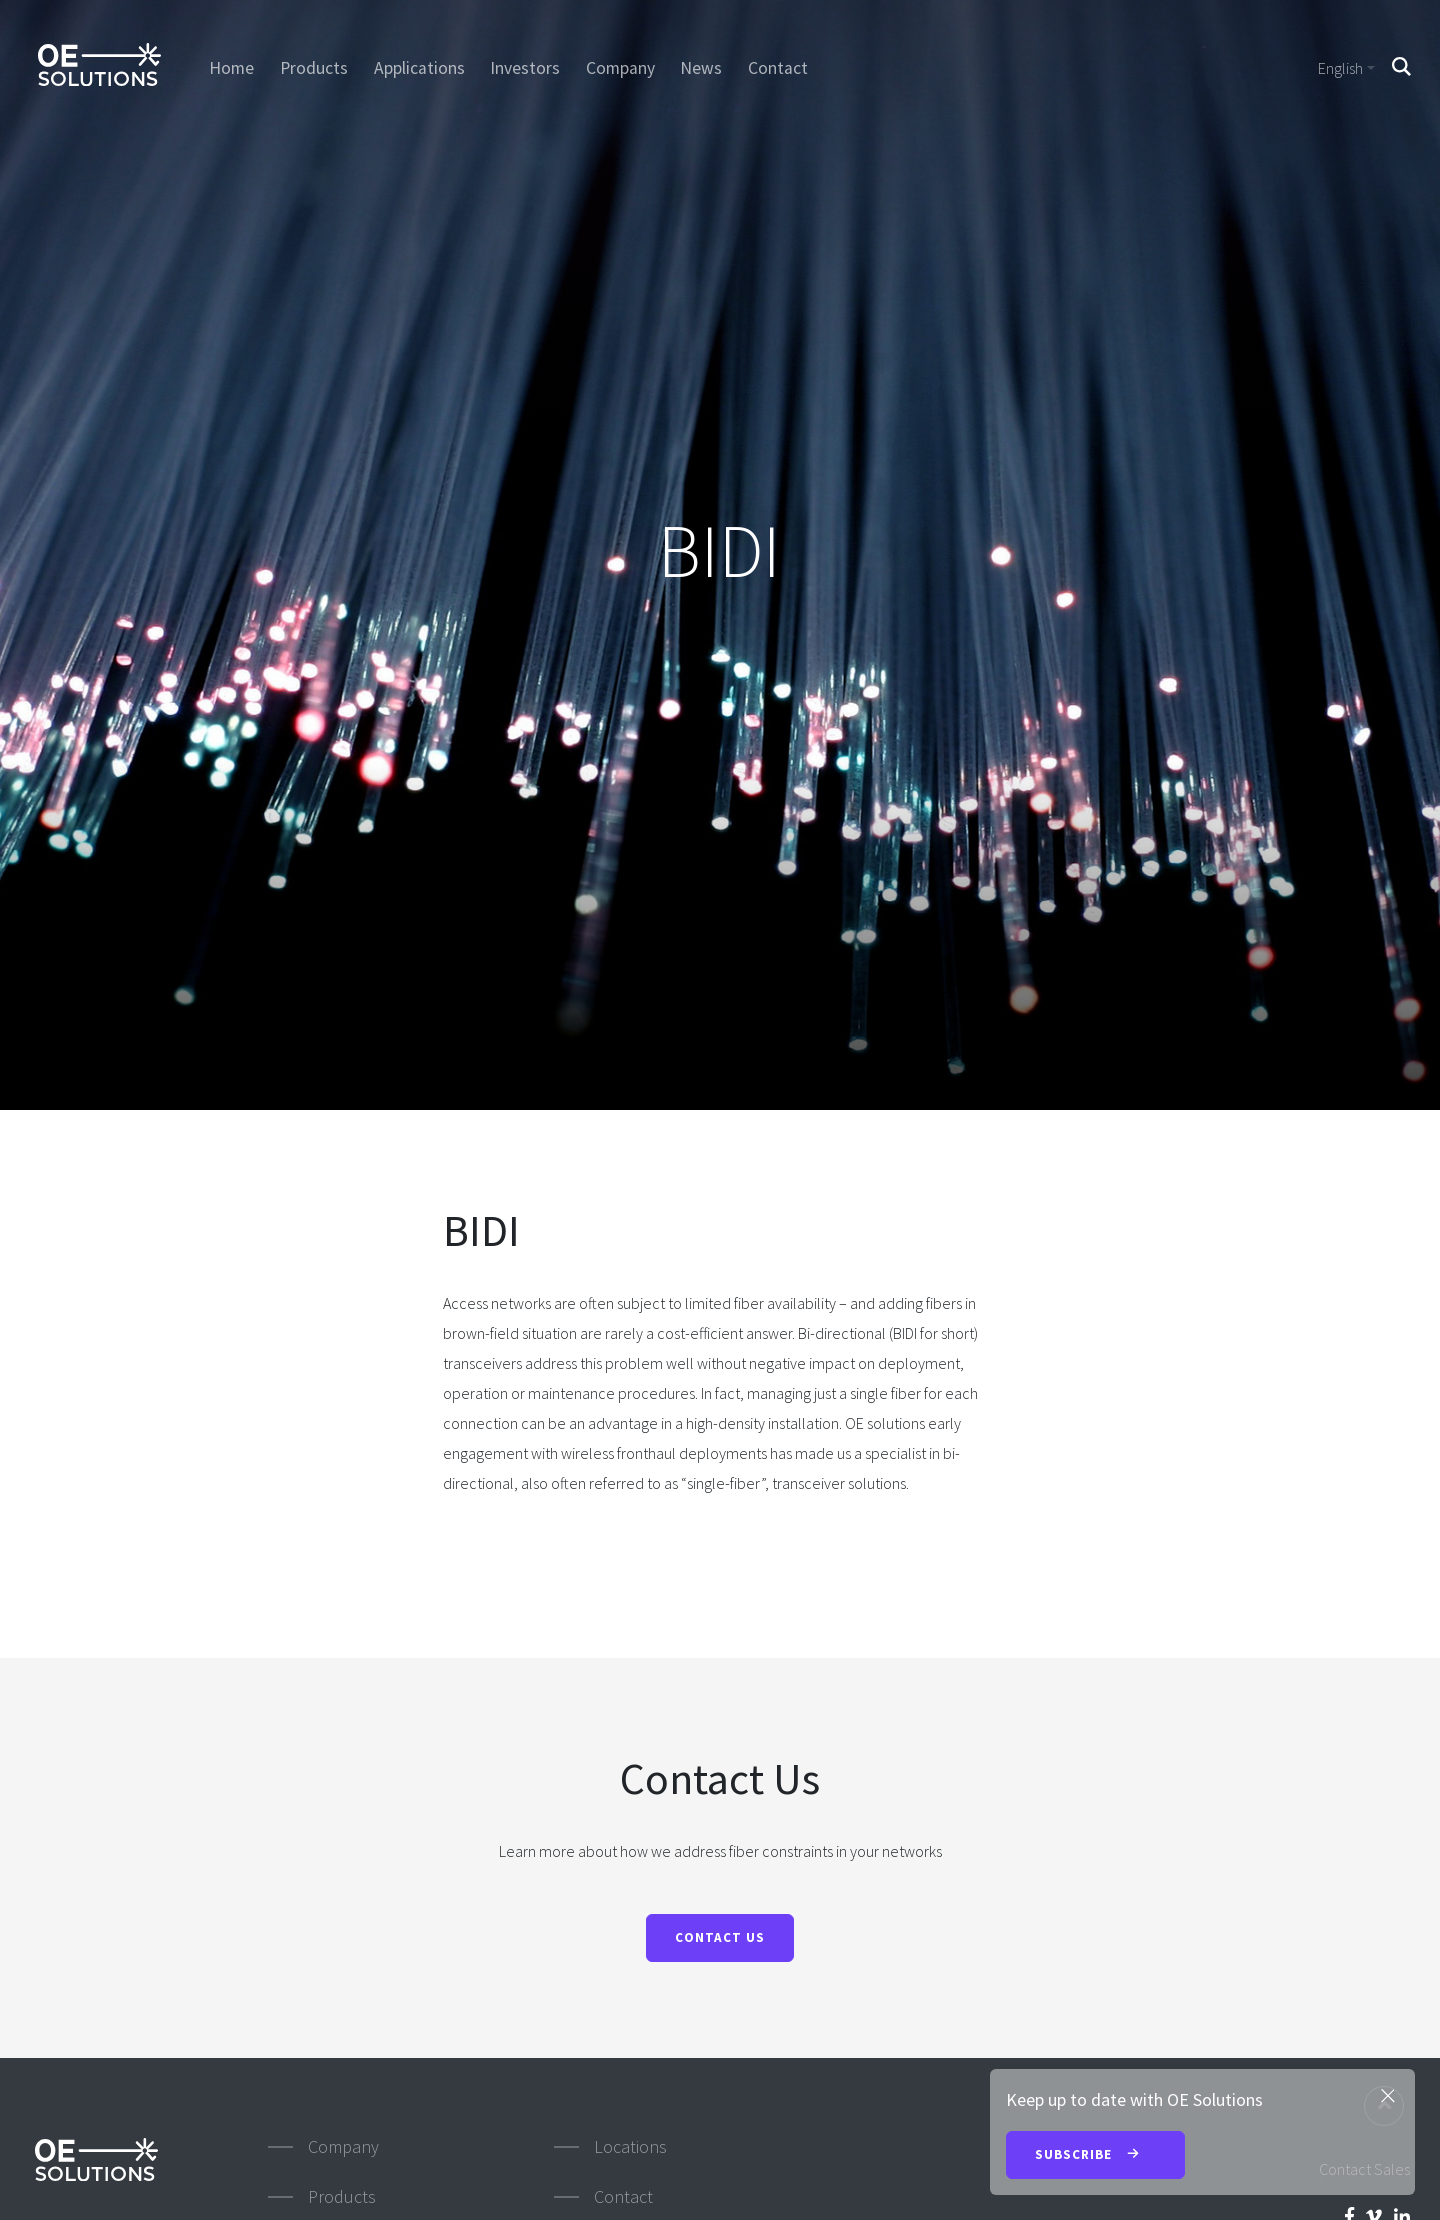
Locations (630, 2146)
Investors (525, 68)
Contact (778, 68)
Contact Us (720, 1937)
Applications (419, 68)
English (1340, 68)
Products (314, 68)
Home (231, 68)
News (701, 68)
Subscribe (1095, 2156)
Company (620, 68)
